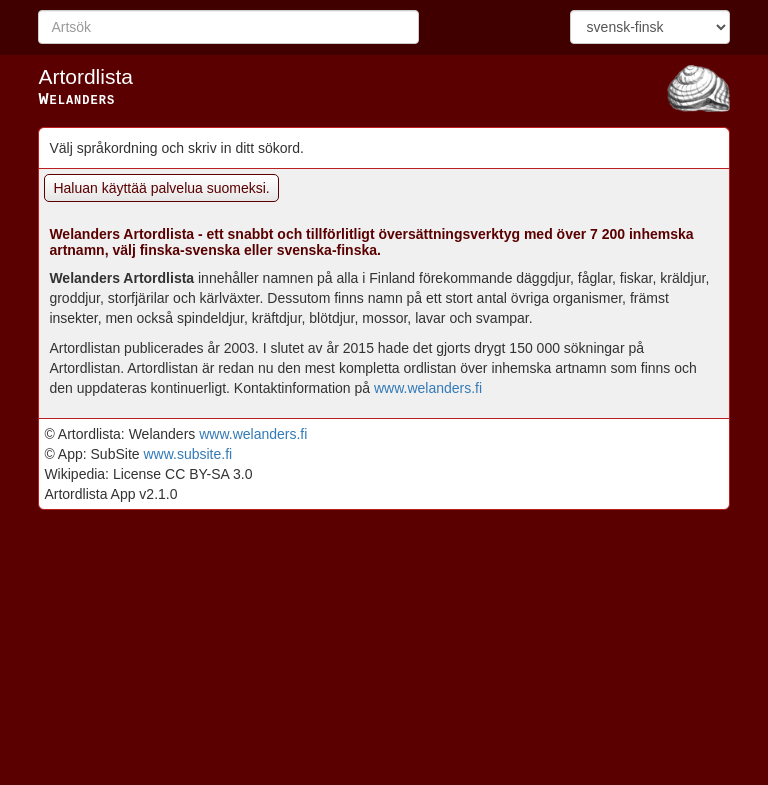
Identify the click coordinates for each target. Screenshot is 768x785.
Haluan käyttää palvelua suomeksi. (161, 188)
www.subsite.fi (187, 454)
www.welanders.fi (428, 388)
